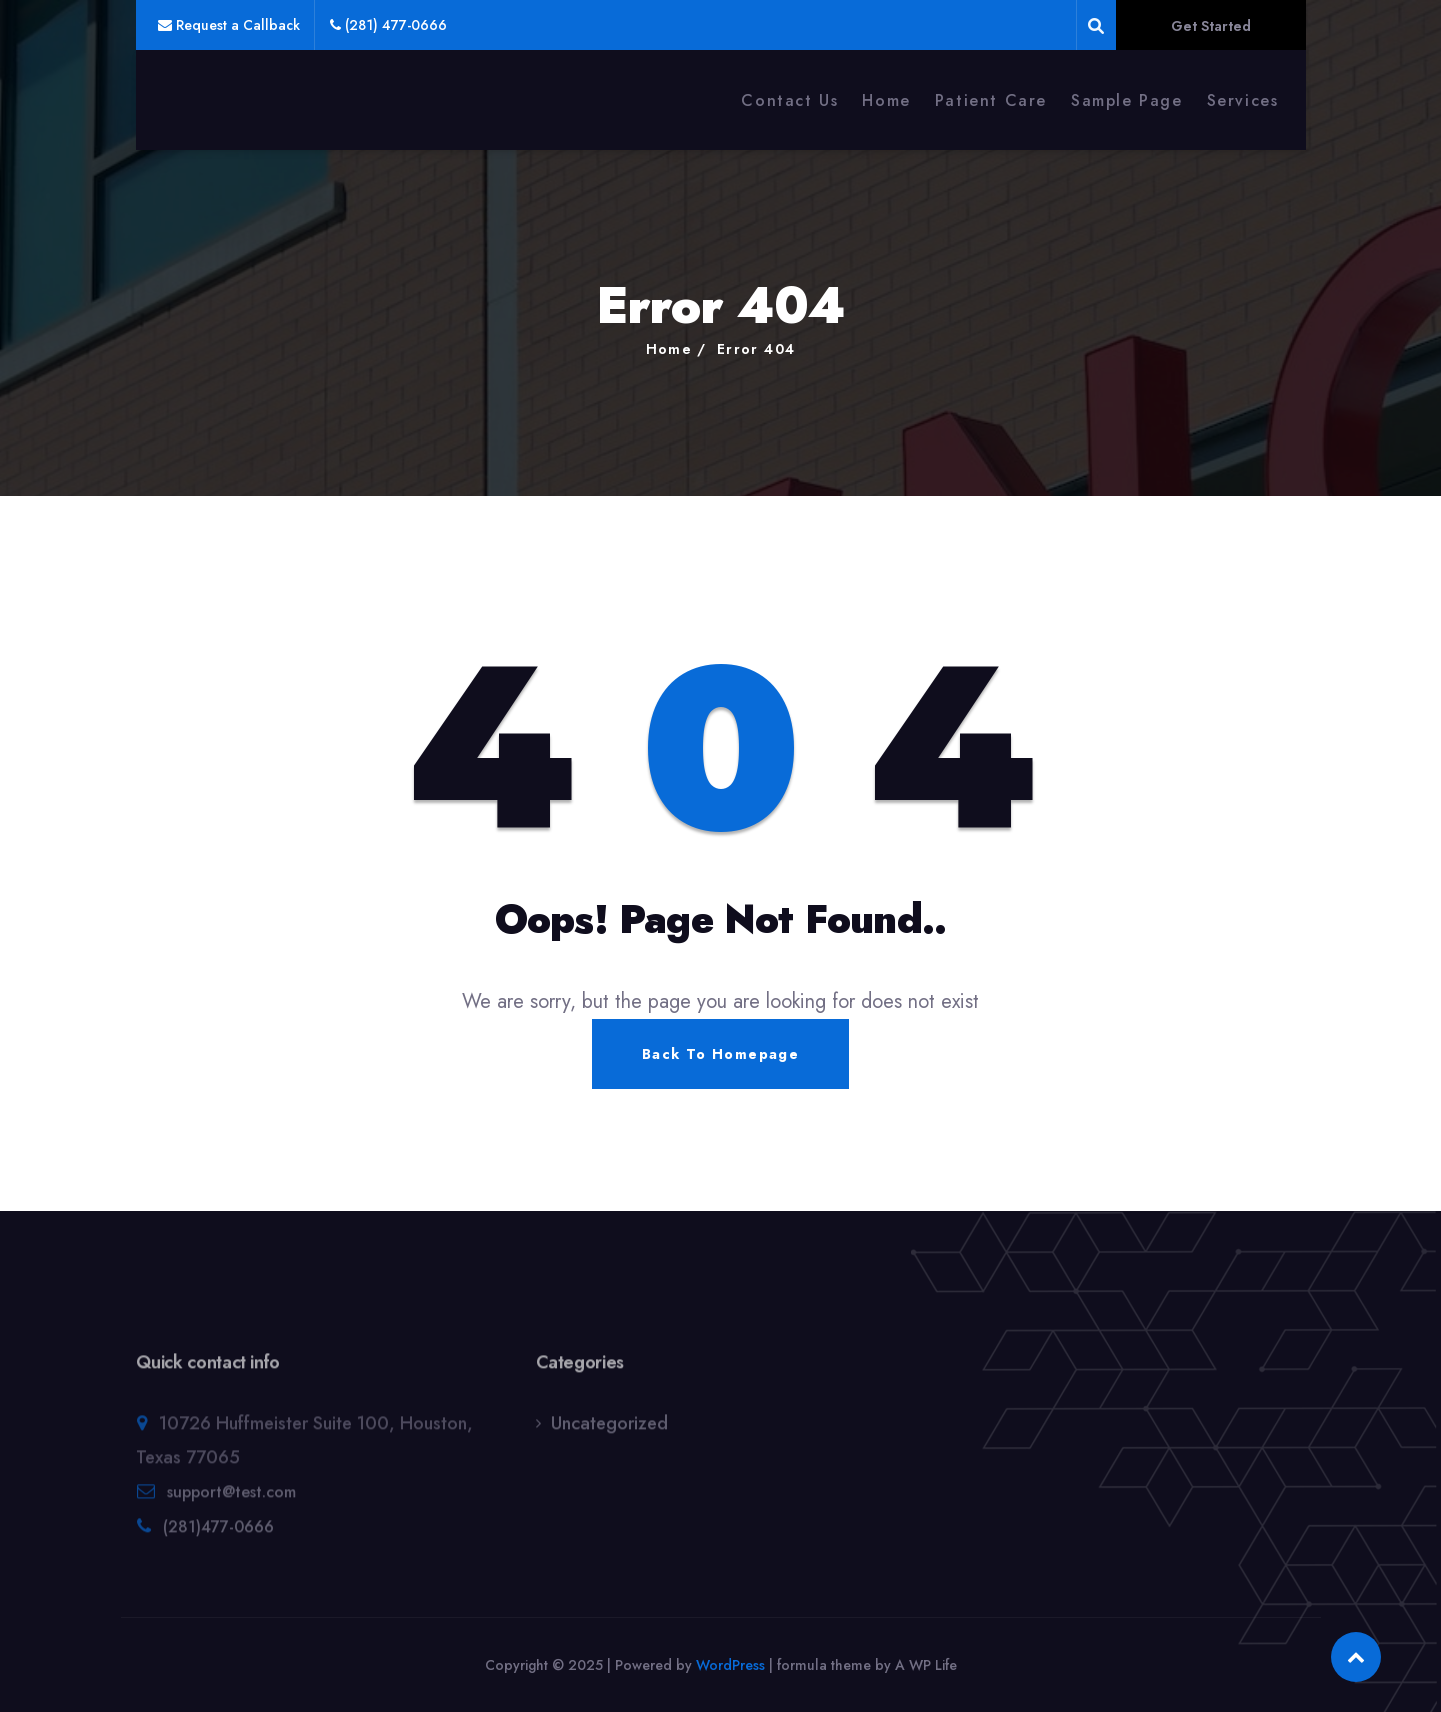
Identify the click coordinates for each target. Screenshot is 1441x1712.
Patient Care (991, 100)
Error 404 (756, 349)
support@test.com (231, 1499)
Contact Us (789, 100)
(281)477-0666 (218, 1534)
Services (1243, 100)
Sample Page (1127, 100)
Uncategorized (609, 1431)
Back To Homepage (720, 1054)
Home (886, 100)
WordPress (730, 1665)
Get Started (1211, 26)
